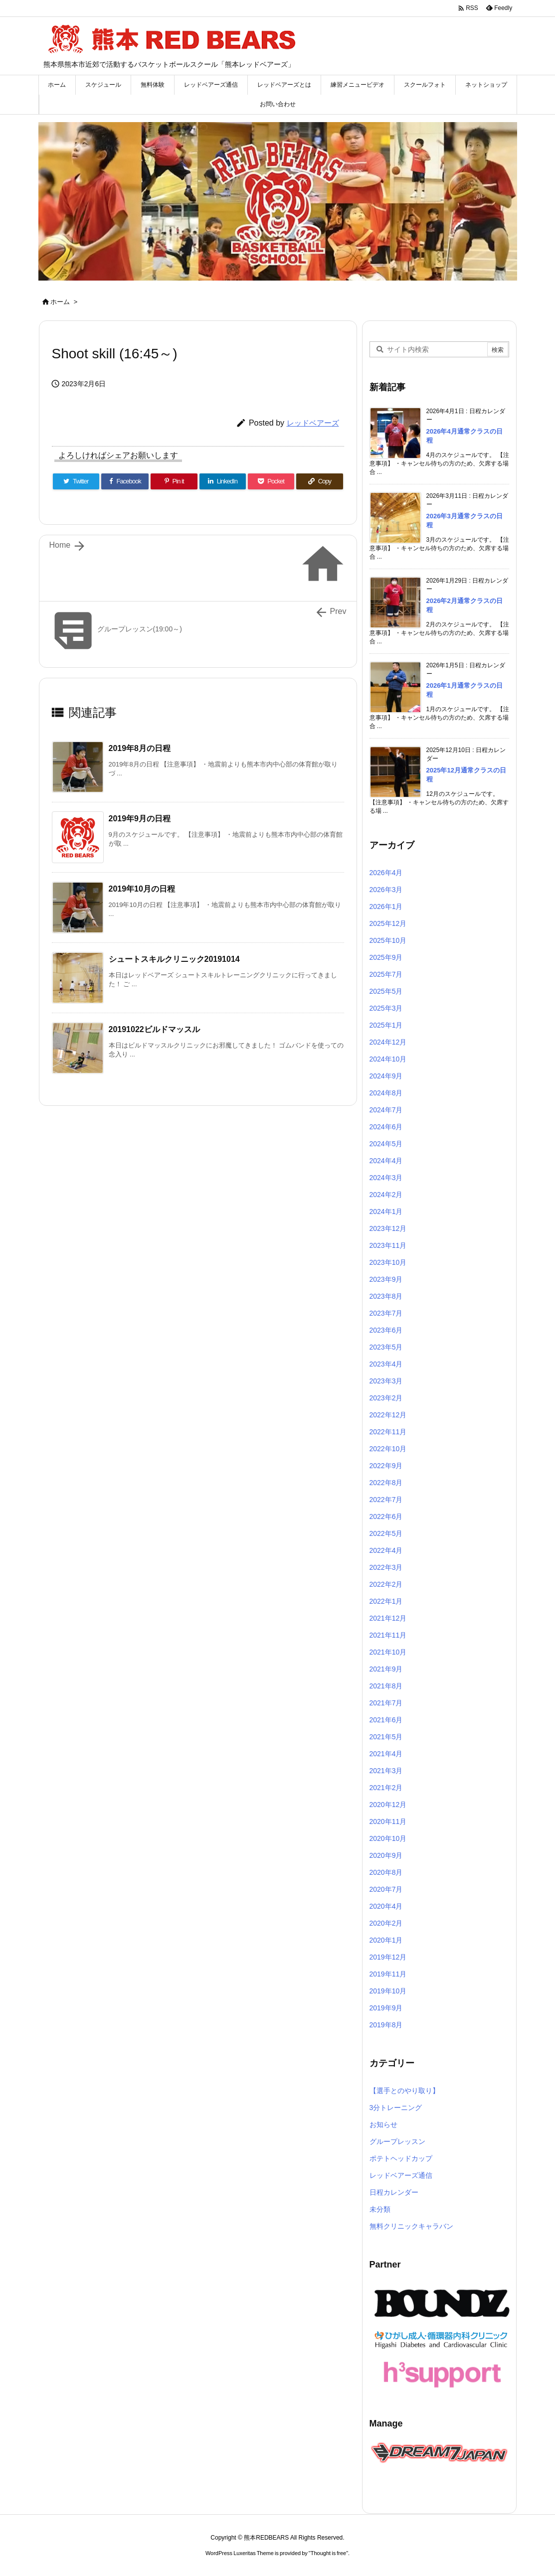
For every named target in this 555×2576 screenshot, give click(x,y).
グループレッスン (397, 2141)
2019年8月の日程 (140, 748)
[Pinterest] (174, 481)
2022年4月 (386, 1550)
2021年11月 (388, 1635)
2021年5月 (386, 1737)
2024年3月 (386, 1178)
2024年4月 (386, 1161)
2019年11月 (388, 1974)
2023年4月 (386, 1364)
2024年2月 (386, 1195)
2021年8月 (386, 1686)
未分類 (380, 2209)
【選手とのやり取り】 (404, 2091)
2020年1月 (386, 1940)
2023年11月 (388, 1245)
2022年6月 (386, 1516)
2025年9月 (386, 957)
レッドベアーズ (313, 423)
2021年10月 (388, 1652)
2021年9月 (386, 1669)
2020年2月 (386, 1923)
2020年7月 (386, 1889)
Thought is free (328, 2553)
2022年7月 (386, 1500)
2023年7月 (386, 1313)
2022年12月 (388, 1415)
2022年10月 (388, 1449)
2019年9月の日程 (140, 818)
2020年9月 (386, 1855)
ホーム (60, 301)
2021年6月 (386, 1720)
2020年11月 (388, 1821)
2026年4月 (386, 873)
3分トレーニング (396, 2108)
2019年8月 (386, 2025)
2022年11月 (388, 1432)
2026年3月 (386, 890)
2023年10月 (388, 1262)
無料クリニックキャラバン (411, 2226)
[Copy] (319, 481)
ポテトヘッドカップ (401, 2158)
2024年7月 (386, 1110)
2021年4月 (386, 1754)
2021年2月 (386, 1788)
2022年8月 (386, 1483)
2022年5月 (386, 1533)
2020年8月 (386, 1872)
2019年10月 (388, 1991)
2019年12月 (388, 1957)
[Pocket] (271, 481)
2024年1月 (386, 1211)
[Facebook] (125, 481)
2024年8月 (386, 1093)
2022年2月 (386, 1584)
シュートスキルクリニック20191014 (174, 959)
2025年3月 (386, 1008)
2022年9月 (386, 1466)
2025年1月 (386, 1025)
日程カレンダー (394, 2192)
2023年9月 (386, 1279)
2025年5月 (386, 991)
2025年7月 (386, 974)
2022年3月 (386, 1567)
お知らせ (383, 2124)
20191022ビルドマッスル (154, 1029)
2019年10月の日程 (142, 889)
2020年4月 (386, 1906)
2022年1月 (386, 1601)
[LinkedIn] (222, 481)
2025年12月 (388, 923)
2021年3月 (386, 1771)
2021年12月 (388, 1618)
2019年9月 (386, 2008)
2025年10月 (388, 940)
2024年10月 (388, 1059)
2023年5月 (386, 1347)
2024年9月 (386, 1076)
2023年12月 (388, 1228)
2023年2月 (386, 1398)
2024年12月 (388, 1042)
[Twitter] (76, 481)
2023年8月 (386, 1296)
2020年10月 (388, 1838)
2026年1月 (386, 906)
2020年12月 (388, 1805)
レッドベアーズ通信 (401, 2175)
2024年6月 (386, 1127)
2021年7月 (386, 1703)
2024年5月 (386, 1144)
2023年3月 (386, 1381)
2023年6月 (386, 1330)
